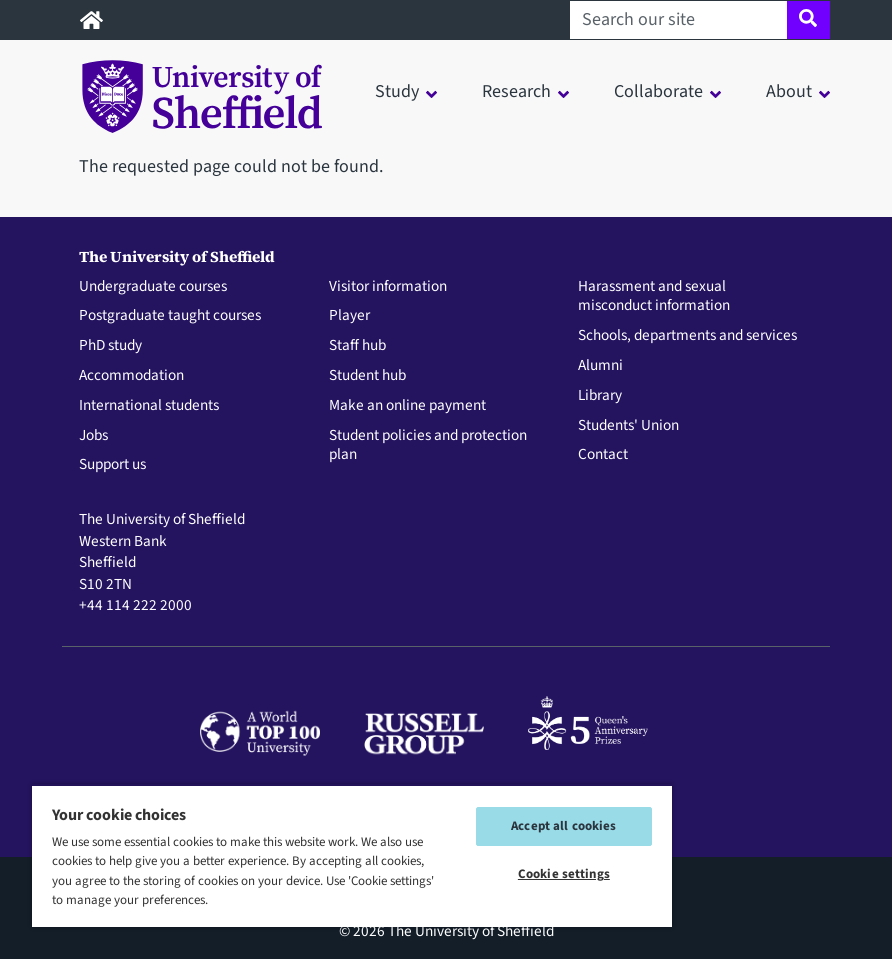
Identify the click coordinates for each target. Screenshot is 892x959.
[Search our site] (678, 20)
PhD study (110, 346)
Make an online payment (407, 406)
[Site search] (808, 20)
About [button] (789, 91)
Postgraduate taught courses (170, 316)
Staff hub (357, 346)
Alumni (600, 366)
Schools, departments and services (687, 336)
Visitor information (388, 287)
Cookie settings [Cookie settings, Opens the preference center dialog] (564, 874)
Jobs (93, 436)
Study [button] (397, 91)
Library (600, 396)
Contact (603, 455)
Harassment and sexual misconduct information (654, 297)
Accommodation (131, 376)
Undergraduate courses (153, 287)
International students (149, 406)
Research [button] (516, 91)
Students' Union (628, 426)
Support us (112, 465)
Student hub (367, 376)
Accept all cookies (563, 826)
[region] (352, 855)
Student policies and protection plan (428, 446)
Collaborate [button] (658, 91)
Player (349, 316)
